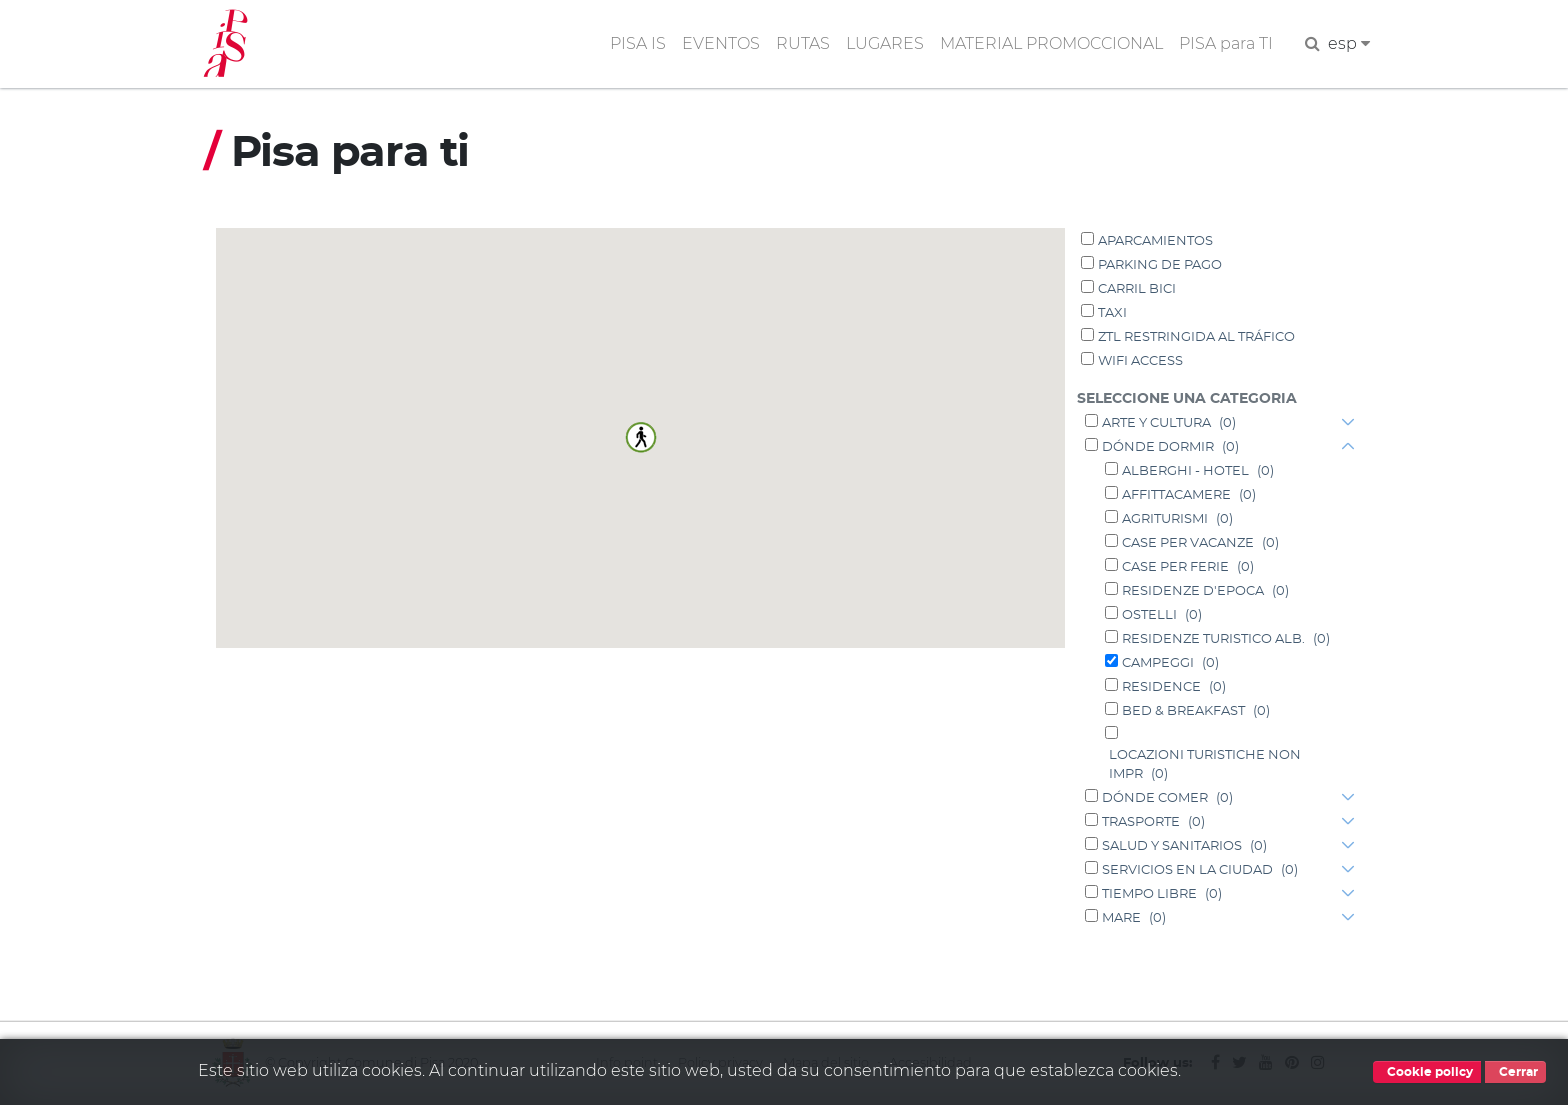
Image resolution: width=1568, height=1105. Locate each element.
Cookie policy (1427, 1072)
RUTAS (803, 43)
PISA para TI (1226, 43)
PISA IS (638, 43)
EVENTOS (721, 43)
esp (1349, 43)
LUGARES (885, 43)
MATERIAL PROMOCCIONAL (1051, 43)
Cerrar (1515, 1072)
